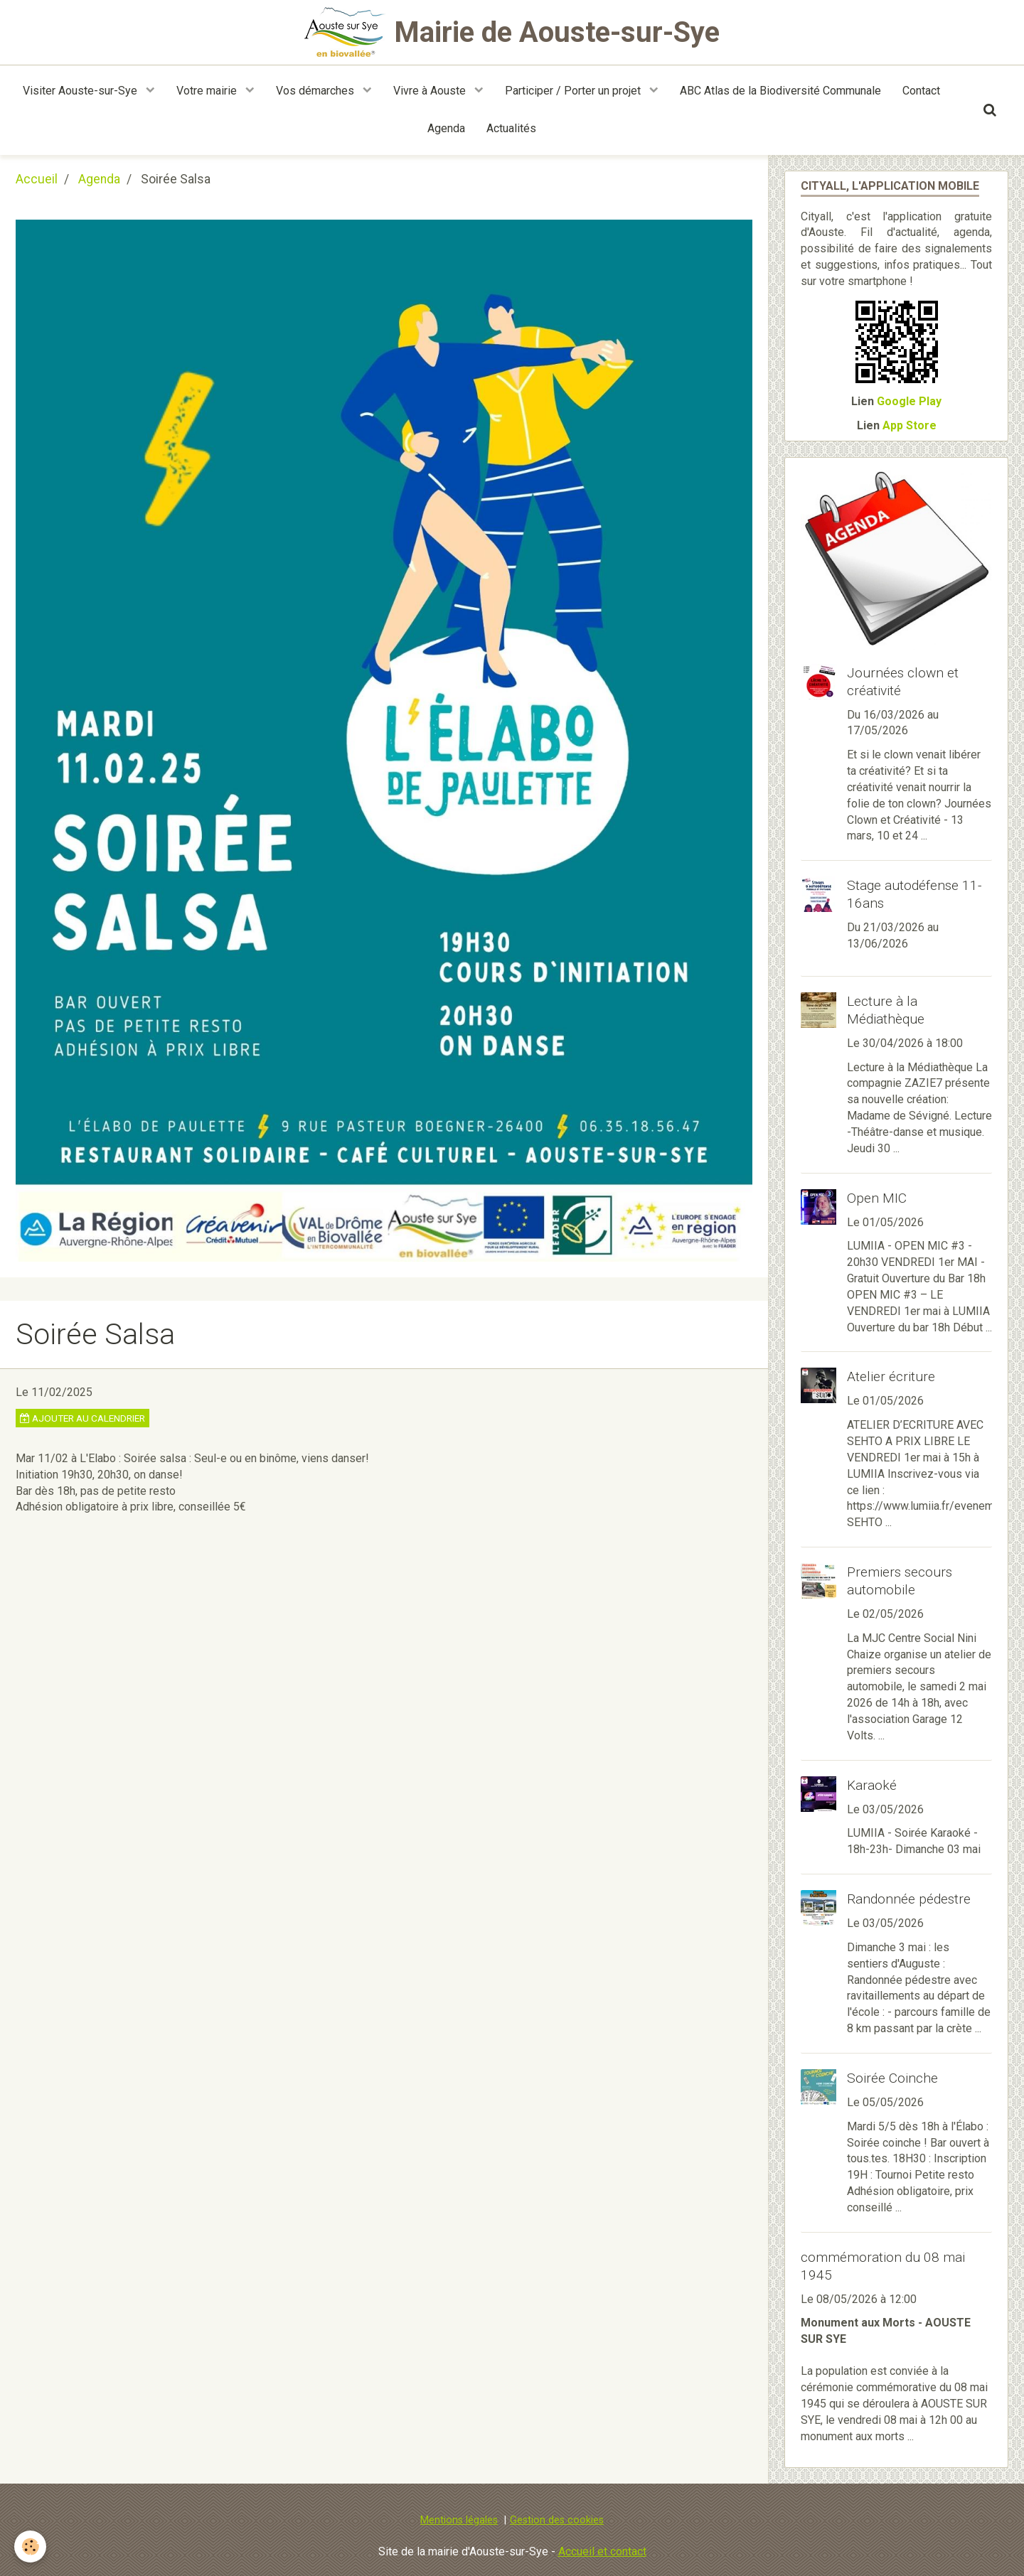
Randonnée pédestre (909, 1899)
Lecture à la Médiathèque (885, 1010)
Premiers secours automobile (899, 1581)
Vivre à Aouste (431, 90)
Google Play (909, 401)
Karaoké (872, 1785)
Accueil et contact (602, 2551)
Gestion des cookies (557, 2520)
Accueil (37, 179)
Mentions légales (459, 2520)
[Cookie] (30, 2546)
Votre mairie (208, 90)
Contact (921, 90)
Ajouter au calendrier (82, 1418)
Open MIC (877, 1198)
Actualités (511, 128)
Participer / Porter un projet (574, 90)
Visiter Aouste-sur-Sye (81, 90)
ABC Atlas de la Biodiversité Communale (780, 90)
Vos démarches (316, 90)
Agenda (446, 128)
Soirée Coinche (892, 2078)
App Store (909, 425)
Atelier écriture (891, 1376)
